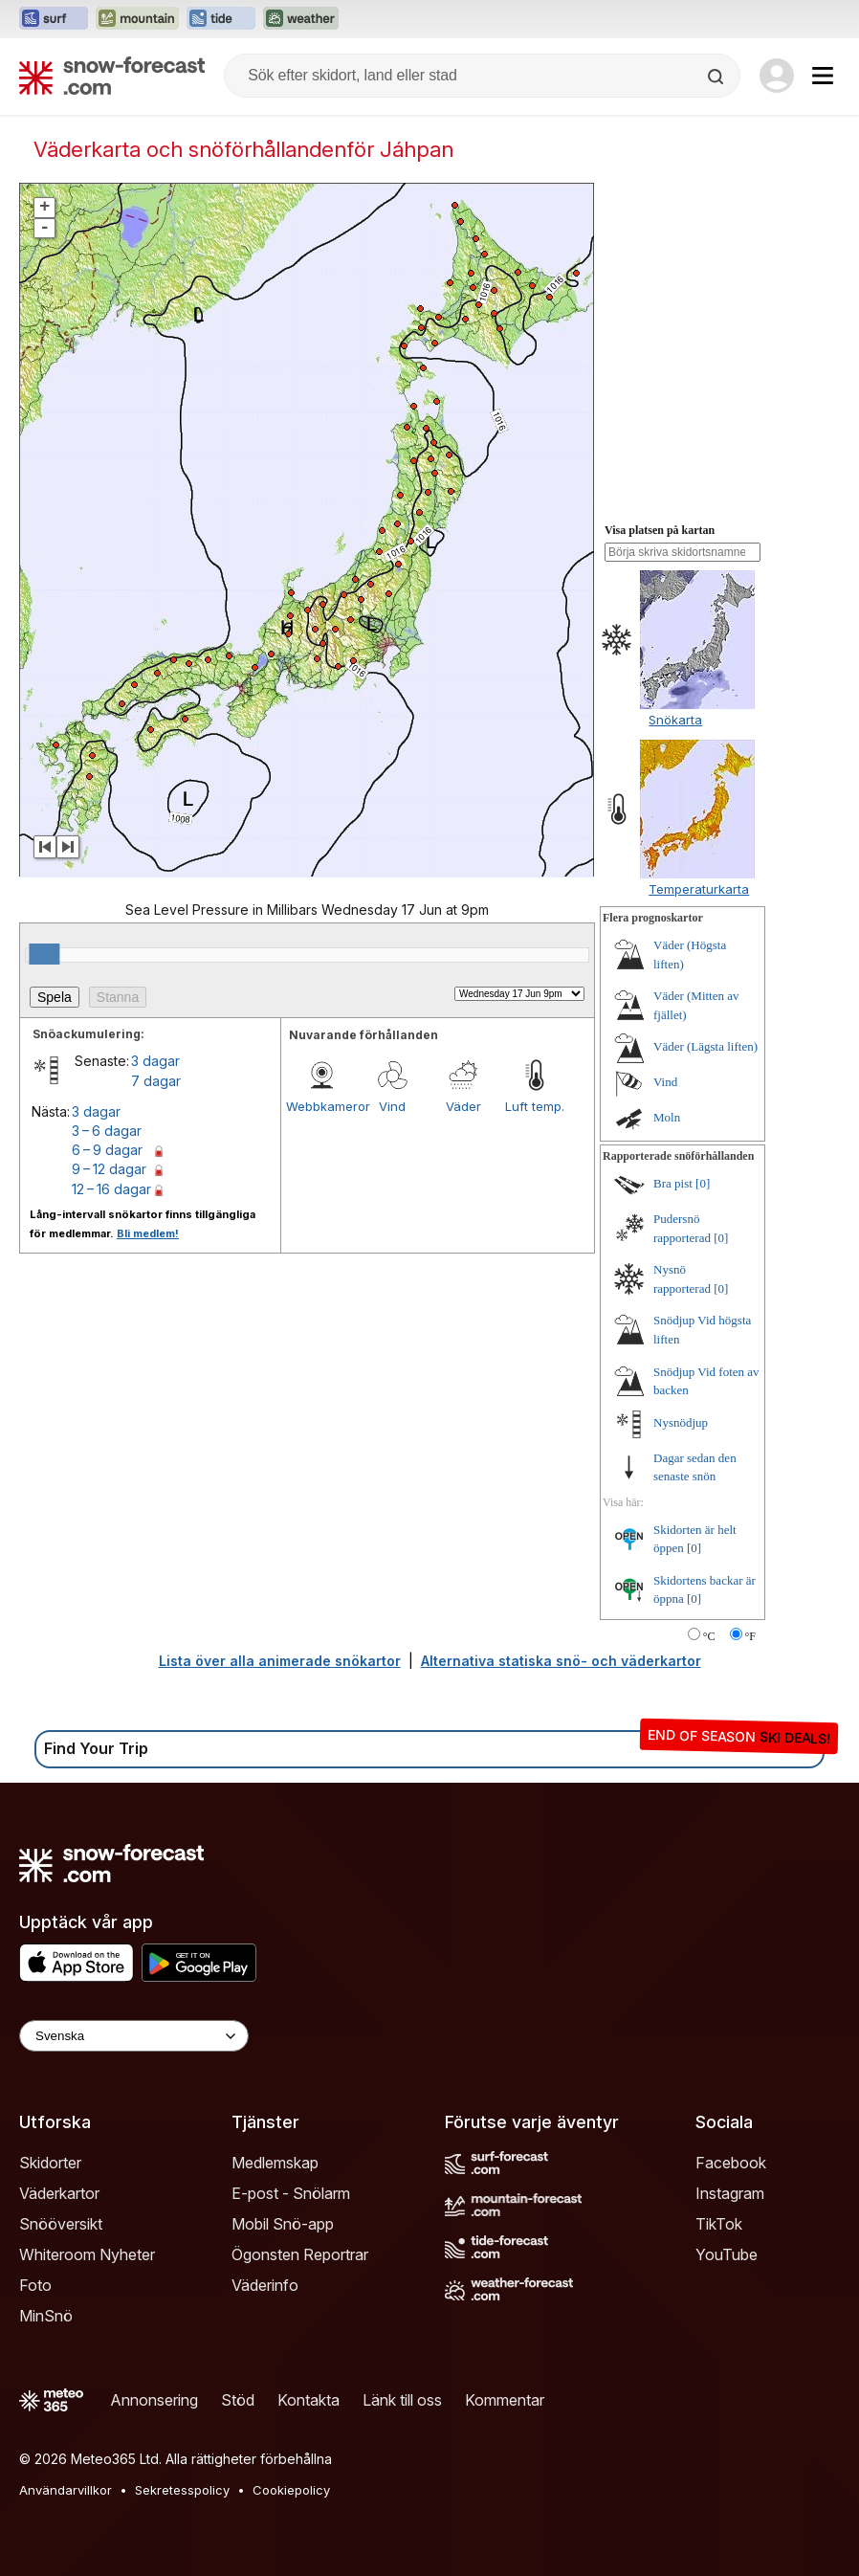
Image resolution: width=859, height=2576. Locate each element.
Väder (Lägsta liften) (705, 1046)
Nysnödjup (680, 1422)
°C (709, 1636)
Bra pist (673, 1183)
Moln (666, 1117)
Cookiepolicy (291, 2490)
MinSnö (46, 2315)
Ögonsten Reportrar (299, 2254)
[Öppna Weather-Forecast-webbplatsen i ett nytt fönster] (301, 19)
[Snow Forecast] (112, 75)
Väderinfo (264, 2285)
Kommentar (504, 2399)
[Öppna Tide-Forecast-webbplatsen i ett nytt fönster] (221, 19)
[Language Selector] (134, 2036)
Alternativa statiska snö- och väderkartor (561, 1661)
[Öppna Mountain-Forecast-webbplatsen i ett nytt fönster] (137, 19)
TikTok (718, 2223)
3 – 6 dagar (107, 1130)
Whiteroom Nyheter (87, 2254)
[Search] (717, 77)
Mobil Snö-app (282, 2223)
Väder (463, 1106)
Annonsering (154, 2399)
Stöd (237, 2399)
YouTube (726, 2254)
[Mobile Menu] (822, 75)
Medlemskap (275, 2162)
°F (750, 1636)
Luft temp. (534, 1106)
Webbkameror (321, 1106)
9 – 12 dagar (109, 1169)
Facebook (730, 2162)
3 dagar (155, 1061)
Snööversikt (60, 2223)
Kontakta (308, 2399)
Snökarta (675, 719)
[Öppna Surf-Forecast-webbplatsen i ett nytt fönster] (53, 19)
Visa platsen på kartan (660, 530)
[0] (702, 1183)
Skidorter (50, 2162)
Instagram (729, 2193)
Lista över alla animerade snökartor (280, 1661)
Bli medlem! (148, 1233)
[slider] (44, 954)
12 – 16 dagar (111, 1189)
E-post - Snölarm (290, 2193)
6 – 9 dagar (107, 1150)
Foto (35, 2285)
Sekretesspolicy (182, 2490)
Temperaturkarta (699, 889)
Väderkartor (59, 2193)
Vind (392, 1106)
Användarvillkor (65, 2490)
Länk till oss (402, 2399)
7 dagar (156, 1081)
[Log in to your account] (777, 75)
